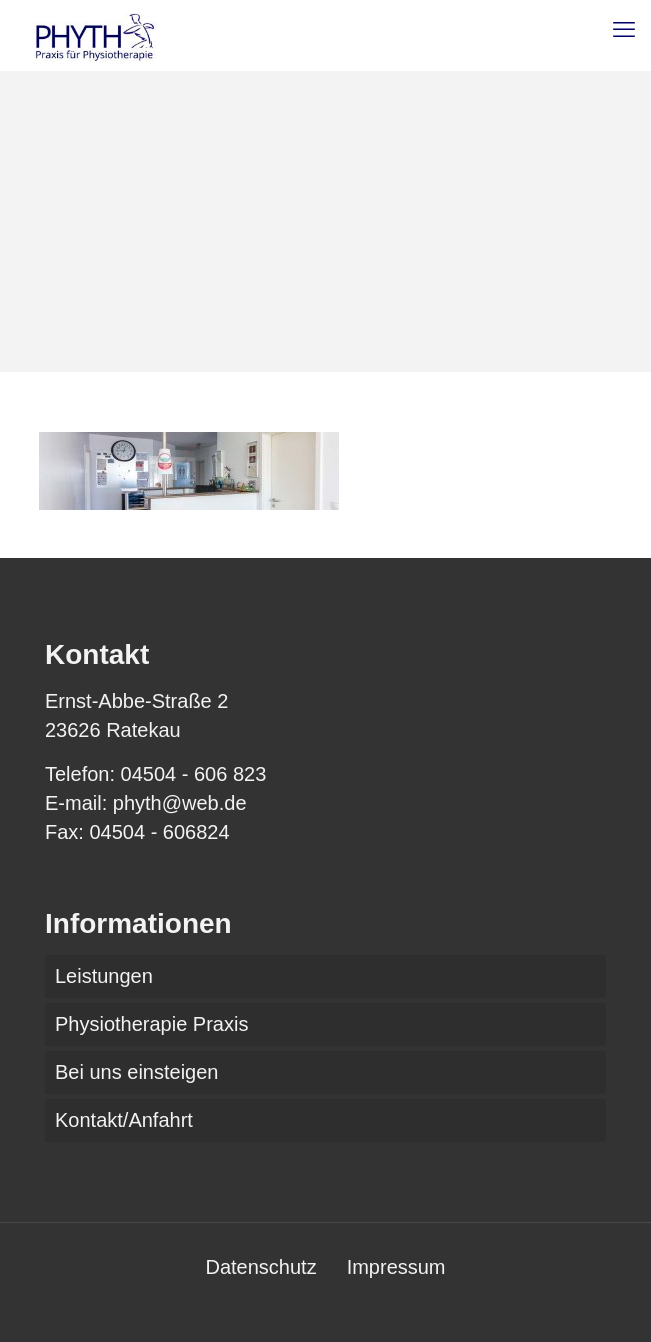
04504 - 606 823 (194, 774)
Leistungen (104, 976)
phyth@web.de (180, 803)
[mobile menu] (624, 30)
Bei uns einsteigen (136, 1072)
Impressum (396, 1267)
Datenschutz (260, 1267)
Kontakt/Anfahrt (124, 1120)
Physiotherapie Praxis (151, 1024)
